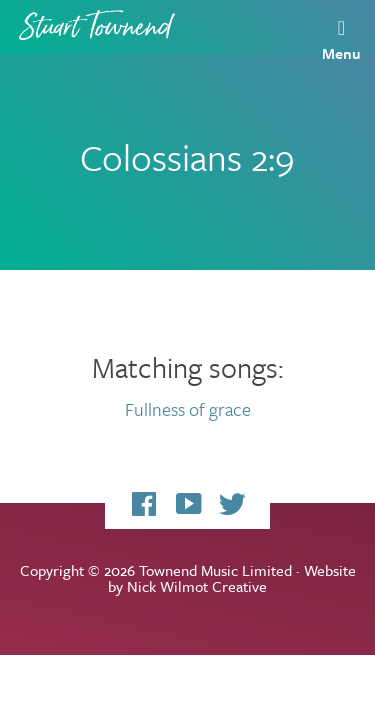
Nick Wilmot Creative (197, 586)
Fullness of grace (188, 409)
